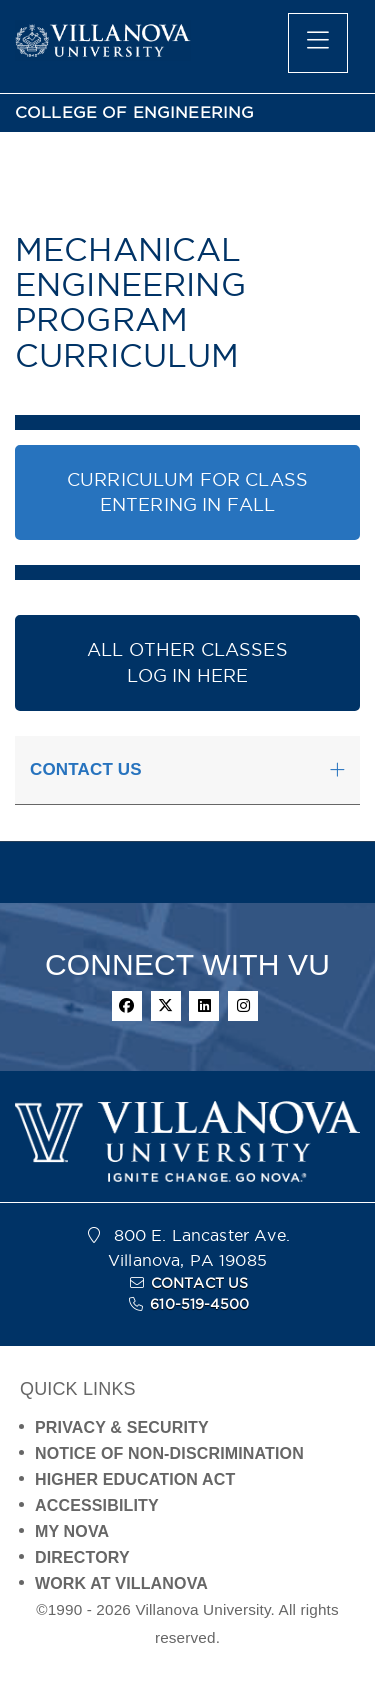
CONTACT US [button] (86, 769)
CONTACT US (200, 1283)
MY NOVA (72, 1531)
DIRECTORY (82, 1557)
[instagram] (243, 1006)
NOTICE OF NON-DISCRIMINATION (169, 1453)
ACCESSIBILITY (97, 1505)
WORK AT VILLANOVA (121, 1583)
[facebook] (127, 1006)
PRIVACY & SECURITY (122, 1427)
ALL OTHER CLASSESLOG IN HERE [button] (187, 662)
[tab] (187, 771)
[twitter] (166, 1006)
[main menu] (318, 43)
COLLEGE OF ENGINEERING (134, 112)
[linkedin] (204, 1006)
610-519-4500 (199, 1304)
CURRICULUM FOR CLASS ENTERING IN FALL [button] (187, 492)
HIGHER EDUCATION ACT (135, 1479)
